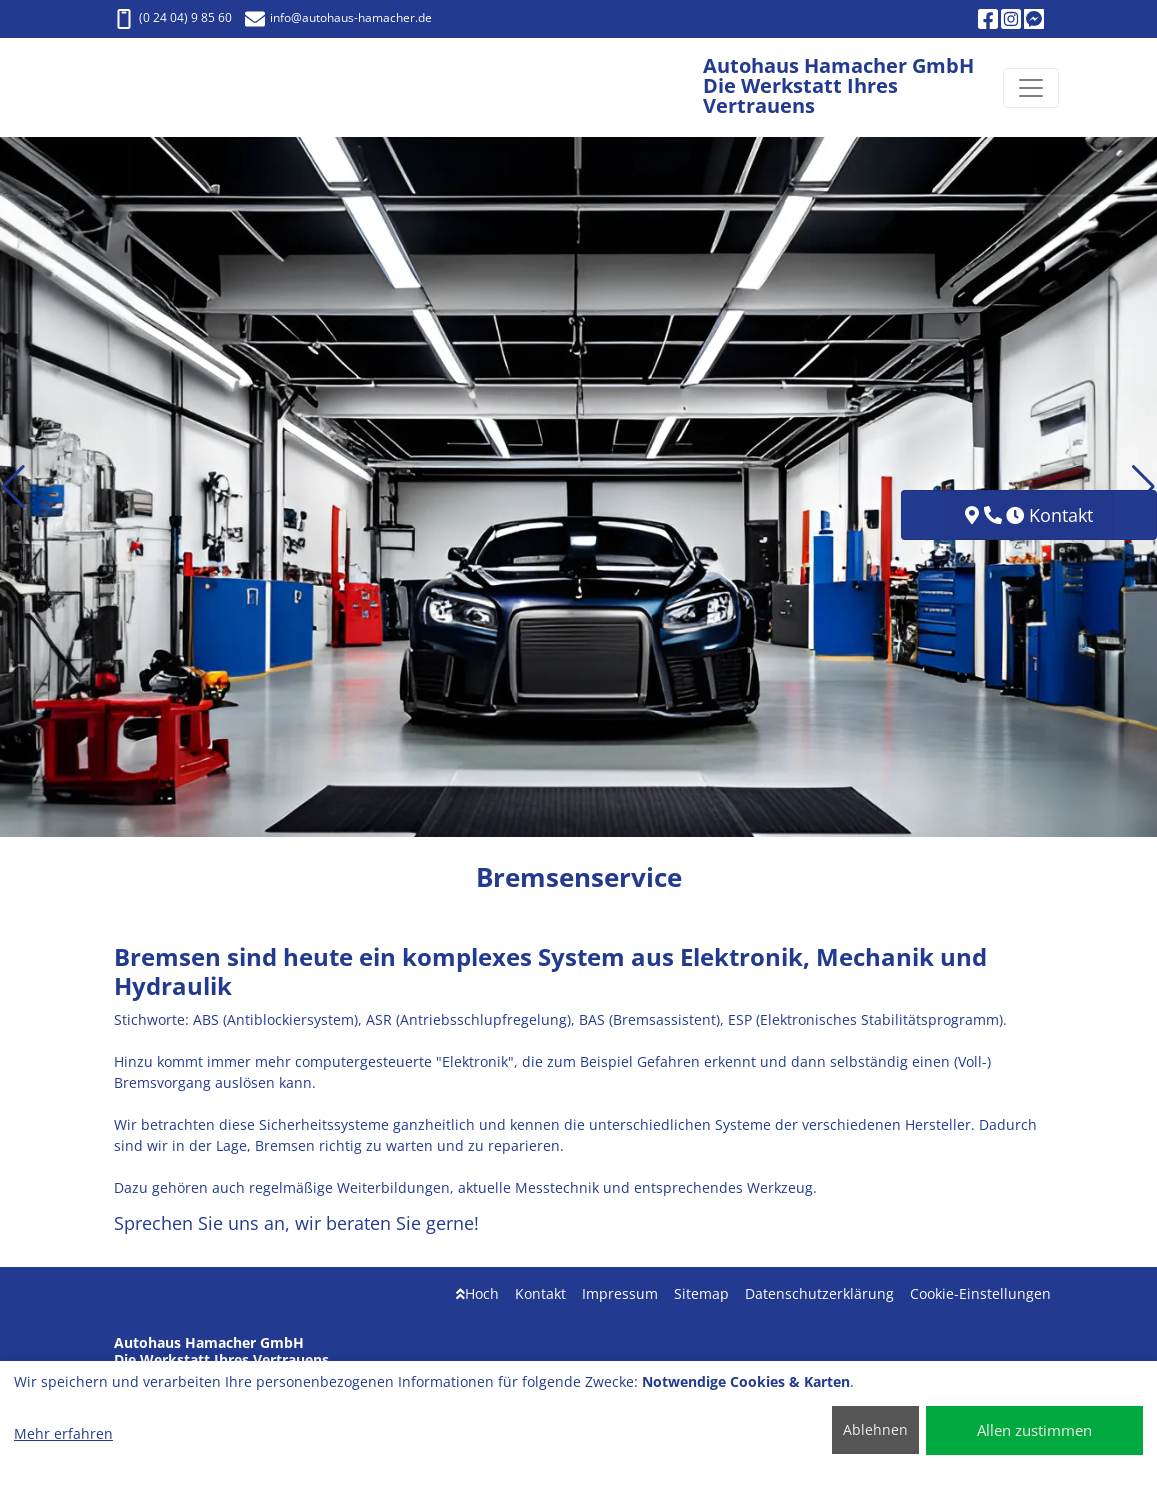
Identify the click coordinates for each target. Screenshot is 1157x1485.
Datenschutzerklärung (819, 1293)
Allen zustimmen (1034, 1430)
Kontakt (540, 1293)
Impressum (620, 1293)
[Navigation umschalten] (1031, 88)
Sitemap (701, 1293)
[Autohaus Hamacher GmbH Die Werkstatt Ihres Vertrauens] (173, 87)
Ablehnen (875, 1429)
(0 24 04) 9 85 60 (173, 17)
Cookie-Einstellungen (980, 1293)
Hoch (477, 1293)
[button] (13, 487)
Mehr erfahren (63, 1433)
